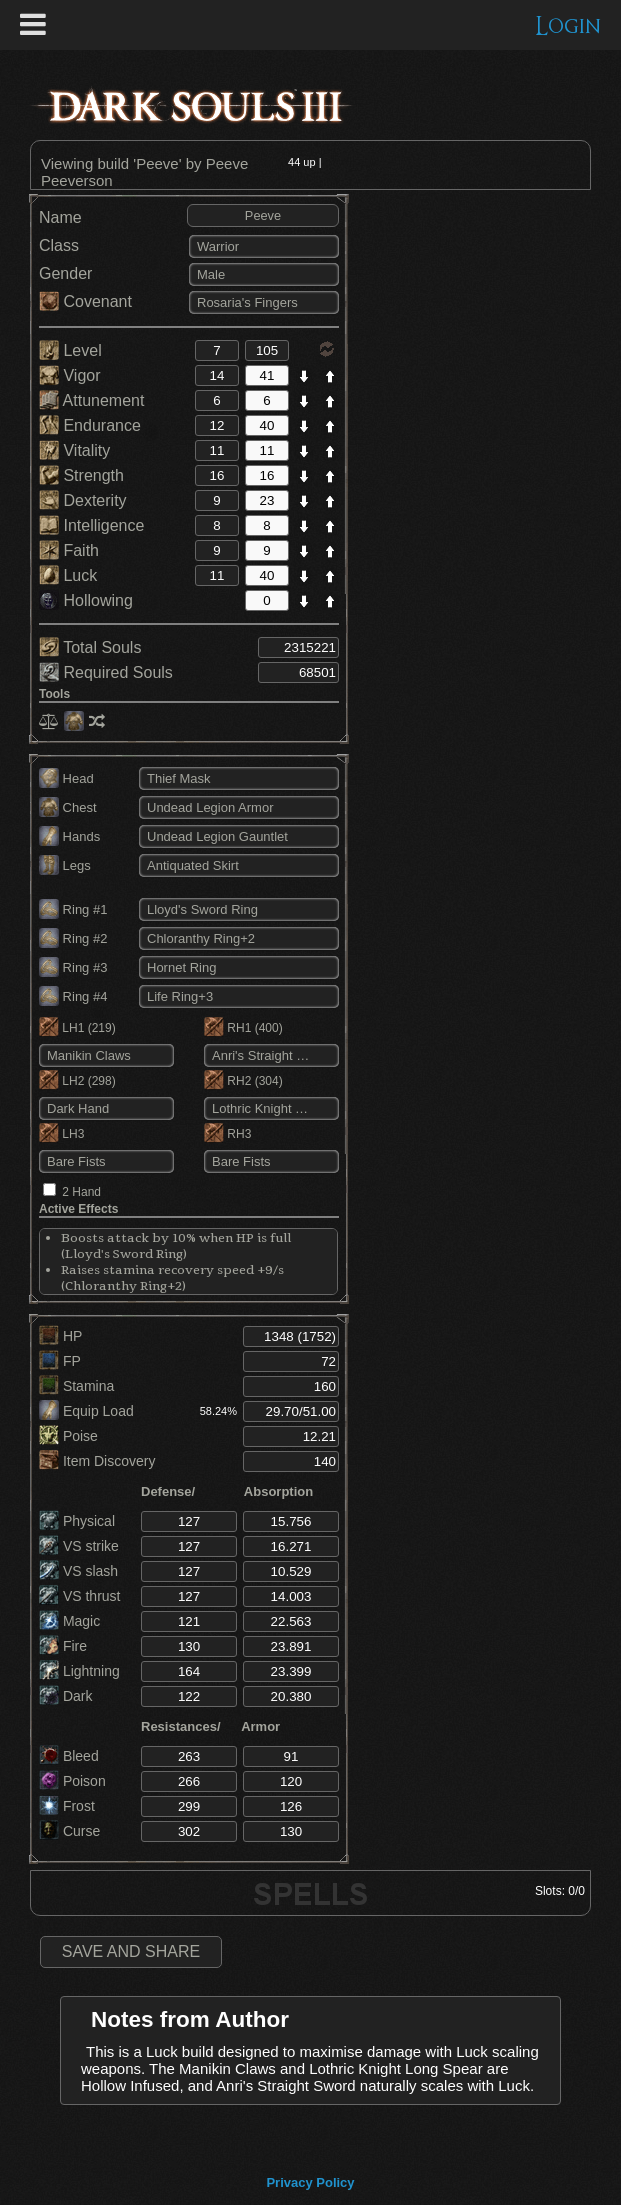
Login (568, 26)
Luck (68, 575)
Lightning (79, 1671)
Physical (77, 1521)
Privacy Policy (310, 2182)
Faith (69, 550)
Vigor (70, 375)
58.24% (218, 1411)
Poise (68, 1436)
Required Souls (106, 672)
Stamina (76, 1386)
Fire (63, 1646)
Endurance (90, 425)
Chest (68, 807)
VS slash (78, 1571)
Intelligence (91, 525)
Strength (81, 475)
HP (60, 1336)
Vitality (74, 450)
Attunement (91, 400)
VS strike (79, 1546)
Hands (69, 836)
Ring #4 (73, 996)
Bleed (69, 1756)
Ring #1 (73, 909)
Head (66, 778)
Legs (65, 865)
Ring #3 (73, 967)
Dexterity (83, 500)
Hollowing (86, 600)
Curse (69, 1831)
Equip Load (86, 1411)
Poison (72, 1781)
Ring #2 (73, 938)
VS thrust (79, 1596)
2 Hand (81, 1192)
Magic (69, 1621)
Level (70, 350)
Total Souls (90, 647)
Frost (67, 1806)
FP (60, 1361)
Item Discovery (97, 1461)
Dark (65, 1696)
